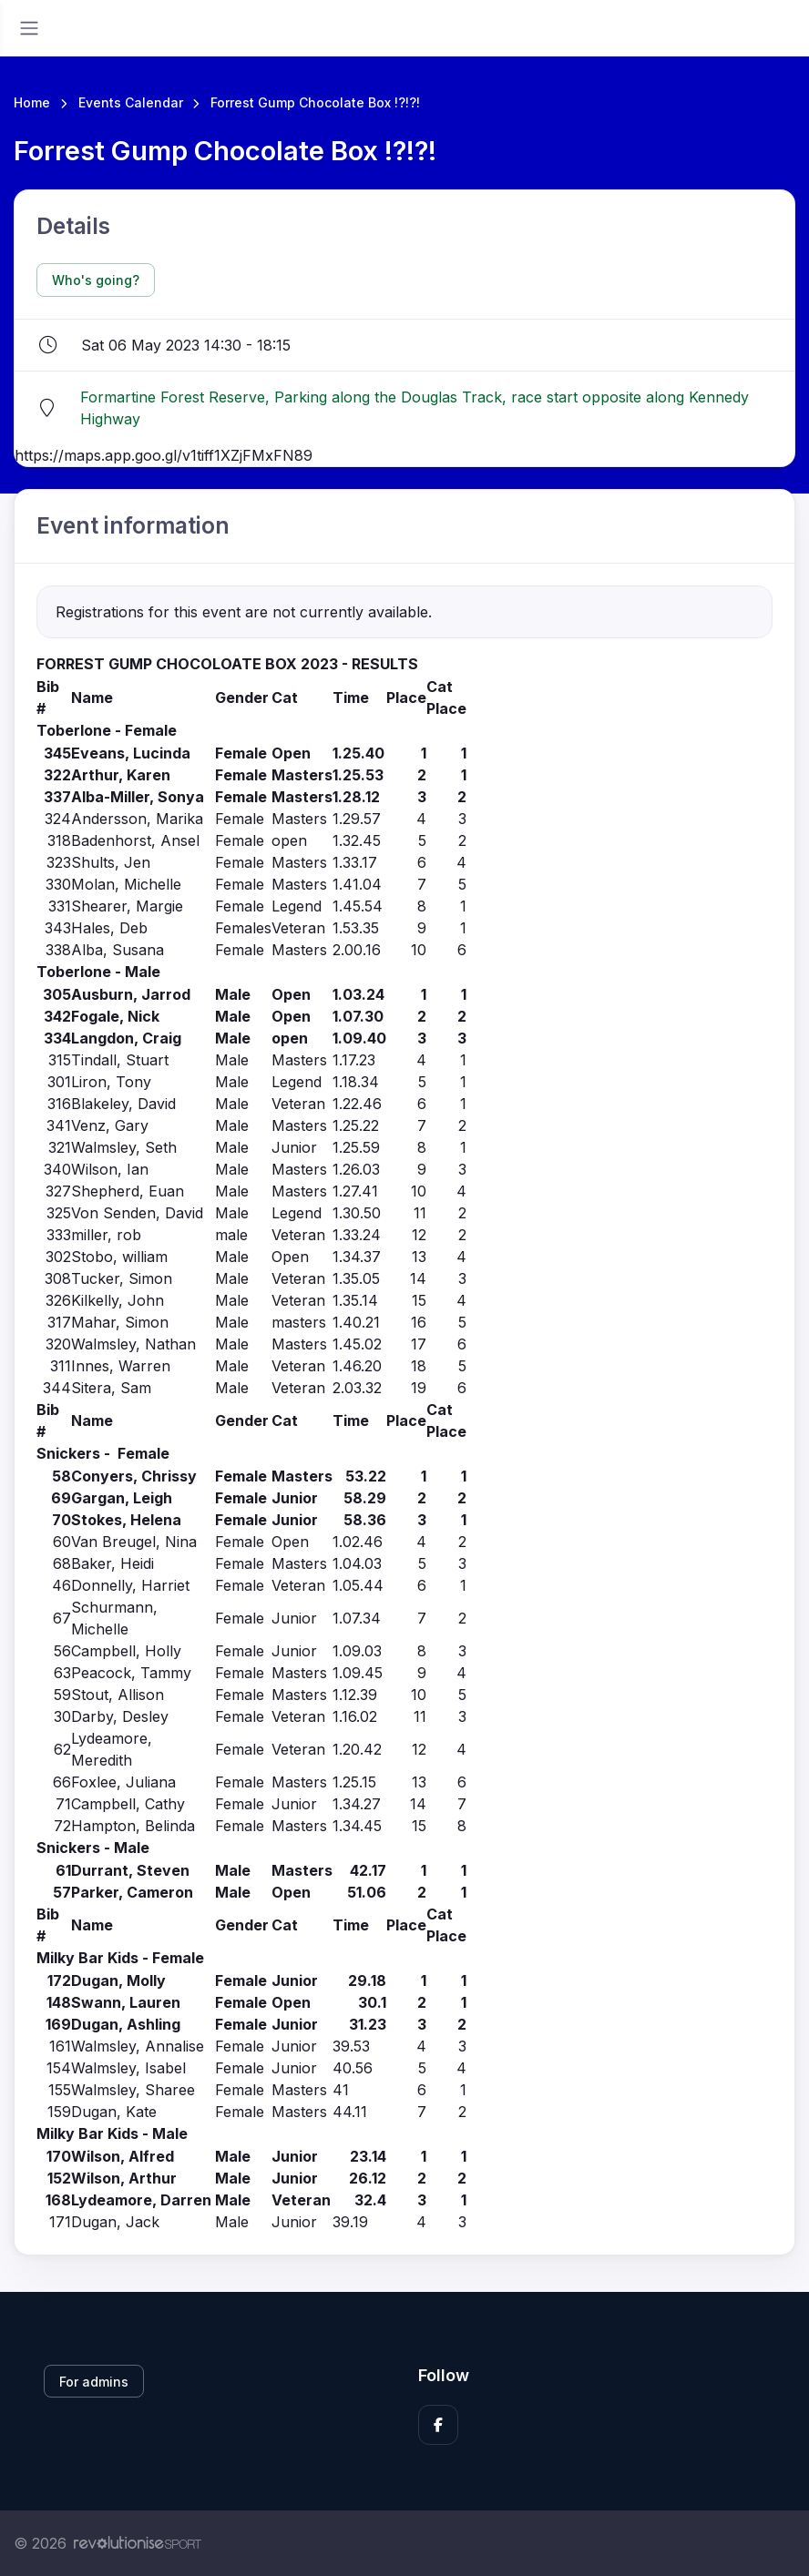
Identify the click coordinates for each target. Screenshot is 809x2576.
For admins (93, 2381)
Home (32, 102)
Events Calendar (130, 102)
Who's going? (95, 280)
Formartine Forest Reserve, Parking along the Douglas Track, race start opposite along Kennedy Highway (414, 408)
